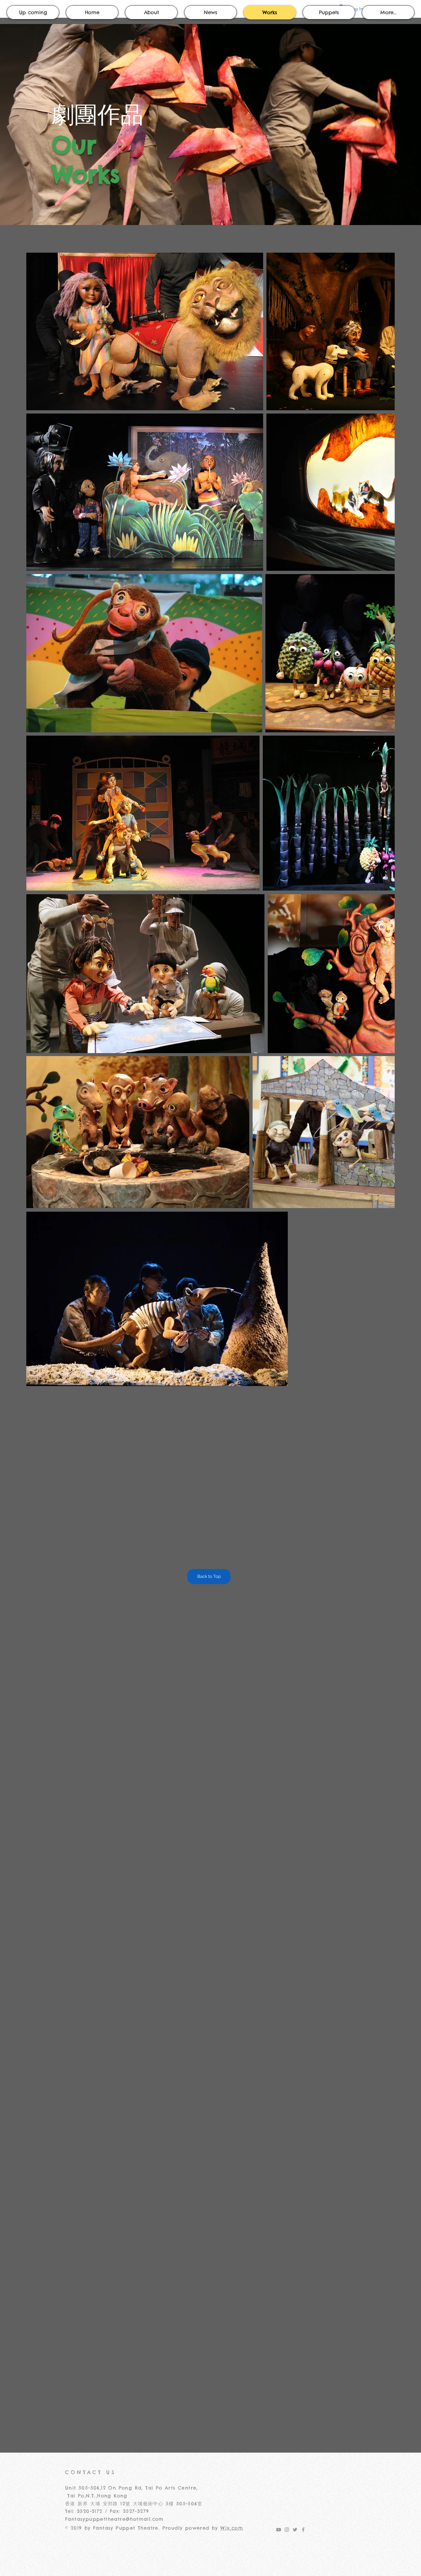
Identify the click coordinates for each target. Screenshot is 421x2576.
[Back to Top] (209, 1576)
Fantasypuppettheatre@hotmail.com (114, 2519)
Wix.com (231, 2528)
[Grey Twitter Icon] (295, 2530)
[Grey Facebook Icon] (303, 2530)
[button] (329, 12)
